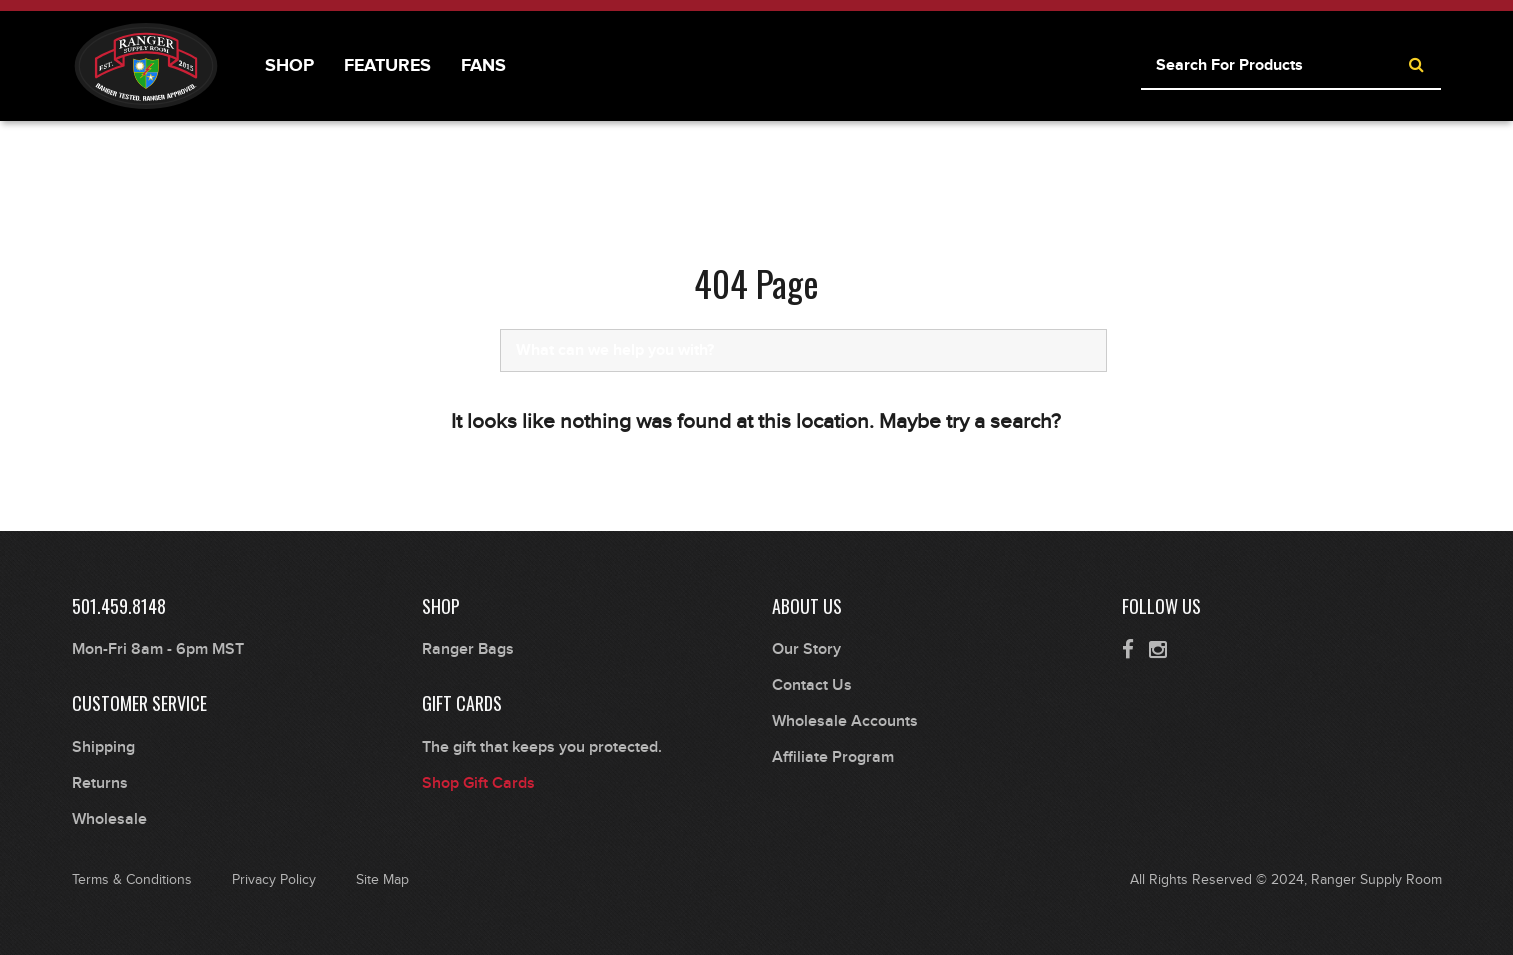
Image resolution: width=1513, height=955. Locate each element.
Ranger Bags (468, 649)
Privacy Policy (274, 880)
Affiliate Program (833, 757)
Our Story (806, 649)
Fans (483, 66)
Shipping (103, 747)
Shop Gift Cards (478, 783)
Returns (100, 783)
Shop (289, 66)
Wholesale (109, 819)
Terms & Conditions (132, 880)
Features (387, 66)
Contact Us (812, 685)
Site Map (382, 880)
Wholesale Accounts (845, 721)
